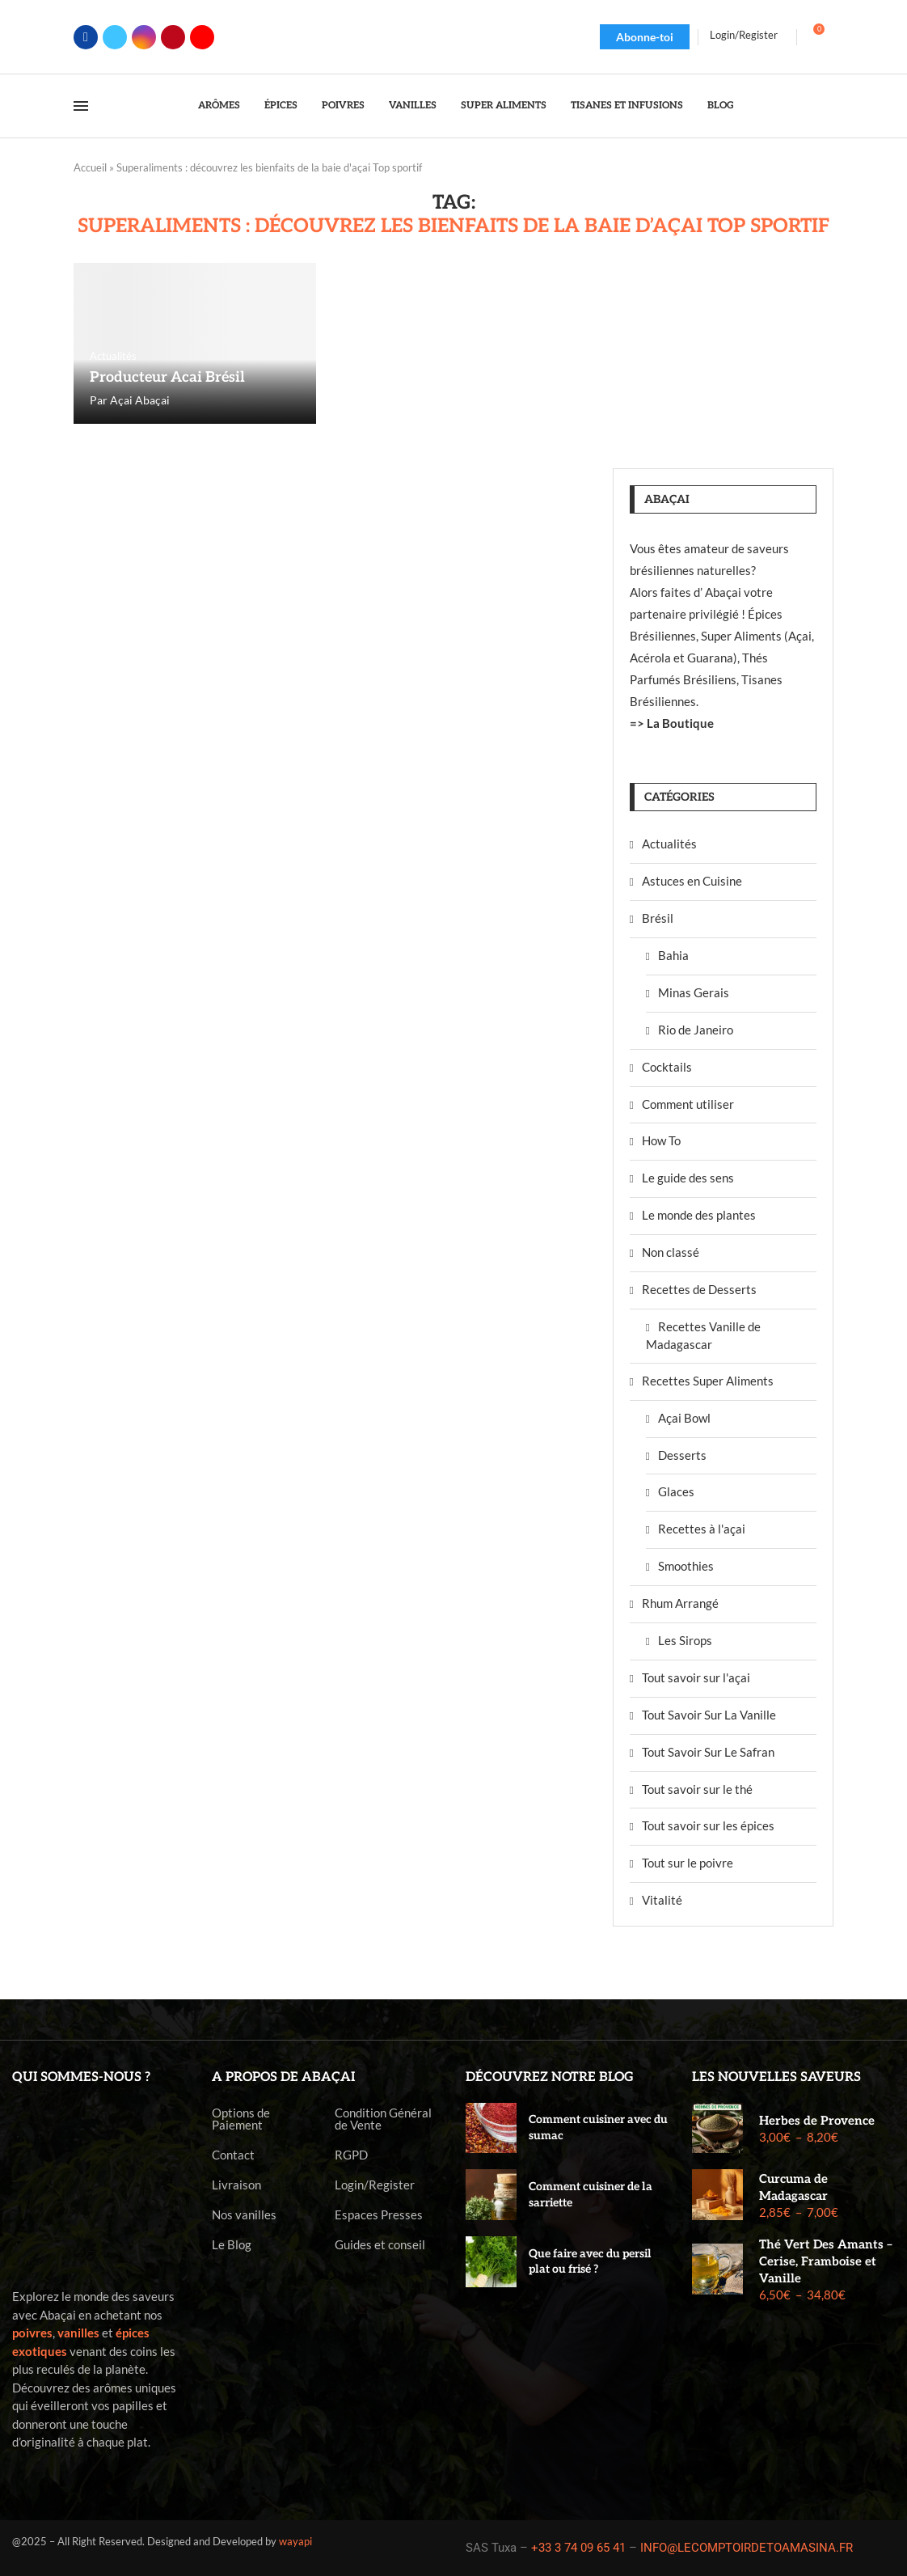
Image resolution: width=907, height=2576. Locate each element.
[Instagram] (144, 37)
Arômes (219, 105)
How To (661, 1140)
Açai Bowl (684, 1418)
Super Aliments (503, 105)
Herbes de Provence (817, 2120)
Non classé (670, 1252)
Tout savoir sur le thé (697, 1789)
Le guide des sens (688, 1177)
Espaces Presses (379, 2215)
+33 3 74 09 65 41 (578, 2547)
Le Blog (231, 2245)
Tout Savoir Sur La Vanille (709, 1714)
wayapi (295, 2541)
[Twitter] (115, 37)
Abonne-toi (644, 37)
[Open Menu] (81, 106)
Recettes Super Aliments (708, 1380)
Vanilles (413, 105)
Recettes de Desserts (699, 1289)
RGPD (351, 2155)
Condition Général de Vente (383, 2119)
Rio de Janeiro (695, 1029)
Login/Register (375, 2185)
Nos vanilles (244, 2215)
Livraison (236, 2185)
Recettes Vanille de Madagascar (703, 1335)
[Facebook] (86, 37)
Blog (720, 105)
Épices (280, 105)
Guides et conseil (380, 2245)
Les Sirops (685, 1640)
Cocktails (667, 1067)
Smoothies (686, 1566)
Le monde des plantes (699, 1215)
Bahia (673, 955)
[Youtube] (202, 37)
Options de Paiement (241, 2119)
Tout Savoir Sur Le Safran (708, 1752)
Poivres (343, 105)
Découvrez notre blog (550, 2077)
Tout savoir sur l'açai (696, 1677)
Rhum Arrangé (680, 1603)
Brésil (657, 918)
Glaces (676, 1491)
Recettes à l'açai (701, 1528)
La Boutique (680, 723)
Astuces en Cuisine (692, 880)
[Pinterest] (173, 37)
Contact (233, 2155)
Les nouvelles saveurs (776, 2077)
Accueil (90, 167)
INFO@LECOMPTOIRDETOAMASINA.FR (746, 2547)
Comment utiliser (688, 1104)
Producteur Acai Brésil (167, 377)
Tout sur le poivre (687, 1862)
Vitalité (662, 1900)
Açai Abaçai (140, 400)
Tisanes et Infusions (627, 105)
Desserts (682, 1455)
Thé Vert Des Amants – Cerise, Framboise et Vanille (825, 2261)
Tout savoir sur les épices (708, 1825)
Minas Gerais (693, 992)
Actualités (669, 843)
